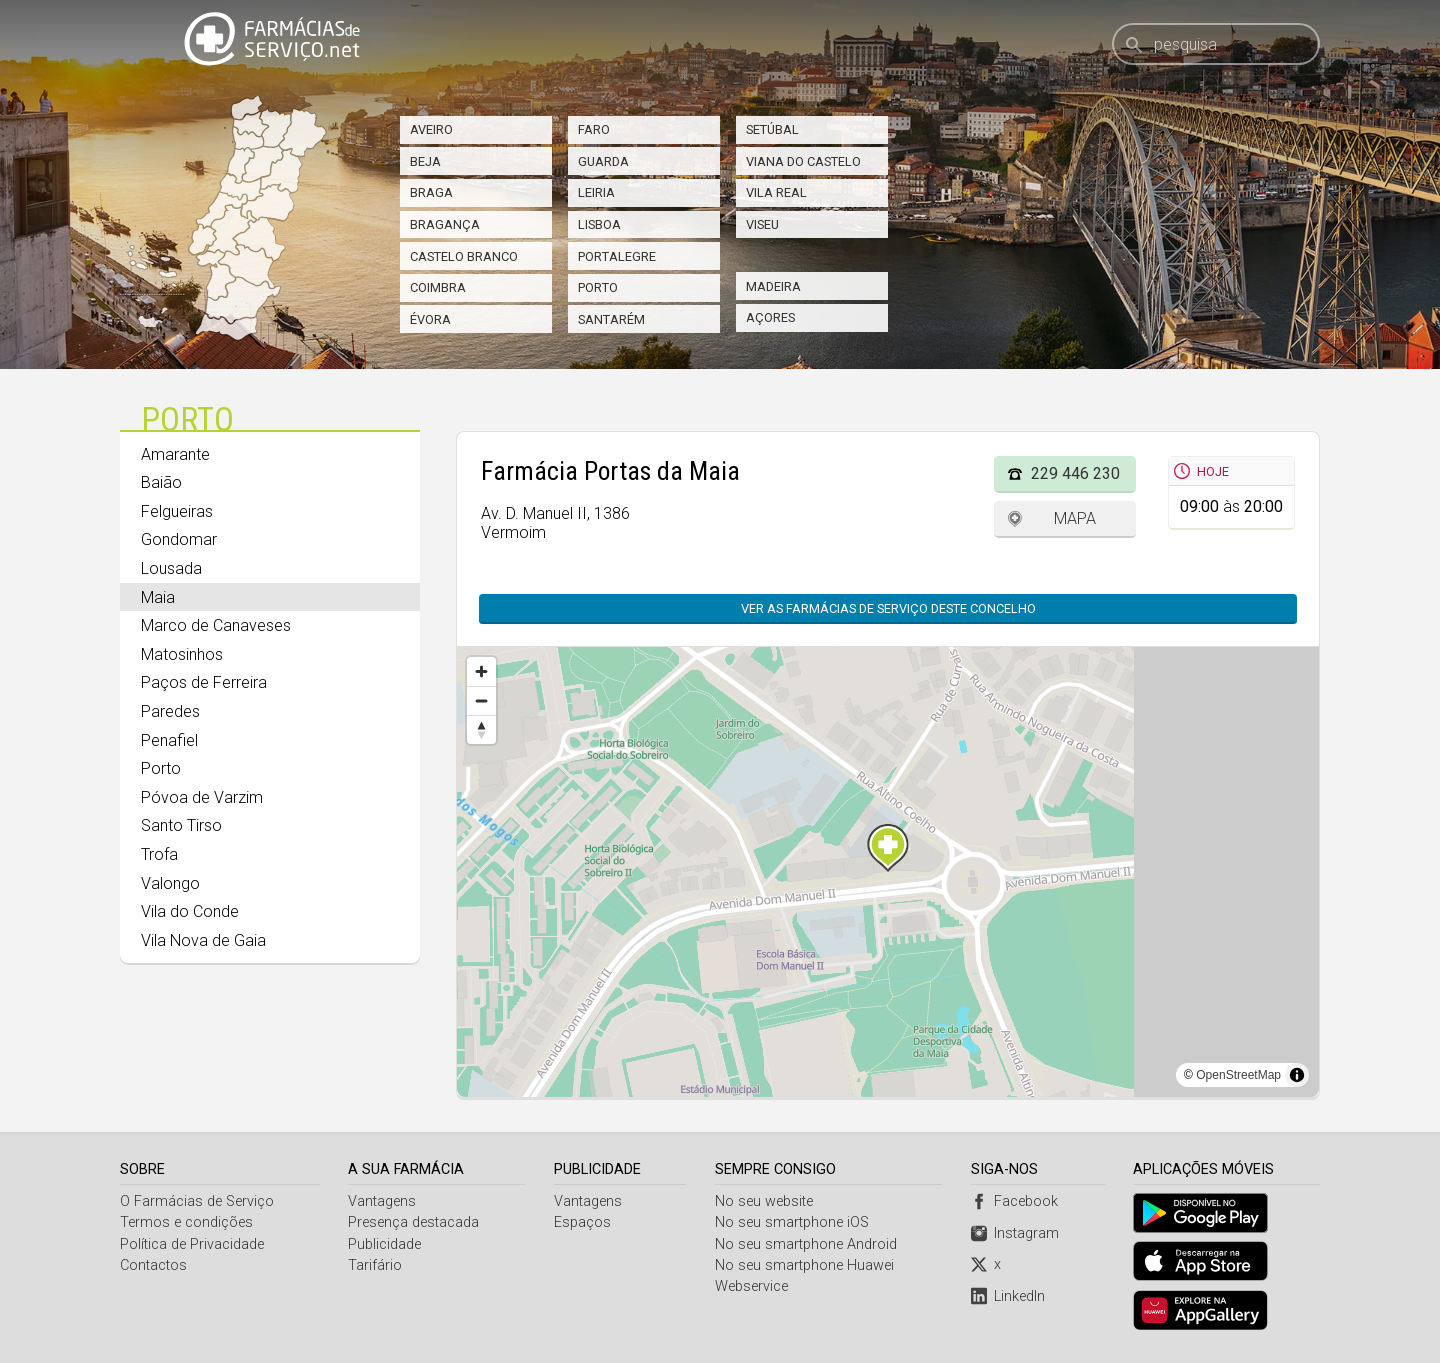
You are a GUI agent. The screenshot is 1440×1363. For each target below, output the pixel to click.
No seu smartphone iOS (793, 1222)
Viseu (762, 224)
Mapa (1075, 518)
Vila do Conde (190, 911)
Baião (161, 482)
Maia (158, 597)
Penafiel (169, 740)
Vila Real (776, 192)
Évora (430, 319)
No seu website (765, 1201)
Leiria (596, 192)
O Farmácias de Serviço (197, 1201)
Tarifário (376, 1265)
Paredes (170, 711)
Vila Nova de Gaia (203, 940)
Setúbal (772, 129)
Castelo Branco (464, 256)
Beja (425, 161)
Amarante (175, 454)
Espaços (582, 1222)
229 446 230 (1075, 473)
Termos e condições (186, 1222)
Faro (594, 129)
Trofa (159, 854)
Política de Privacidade (192, 1244)
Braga (431, 192)
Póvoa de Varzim (202, 797)
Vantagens (383, 1201)
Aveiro (431, 129)
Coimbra (438, 287)
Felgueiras (177, 511)
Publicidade (385, 1244)
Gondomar (179, 539)
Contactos (153, 1265)
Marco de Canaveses (216, 625)
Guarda (603, 161)
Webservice (752, 1286)
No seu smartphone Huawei (805, 1265)
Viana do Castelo (803, 161)
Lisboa (599, 224)
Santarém (611, 319)
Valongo (170, 883)
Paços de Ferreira (204, 682)
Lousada (171, 568)
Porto (598, 287)
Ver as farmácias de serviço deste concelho (898, 608)
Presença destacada (414, 1222)
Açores (770, 317)
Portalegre (617, 256)
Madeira (773, 286)
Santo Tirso (181, 825)
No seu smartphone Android (807, 1244)
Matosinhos (182, 654)
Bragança (445, 224)
